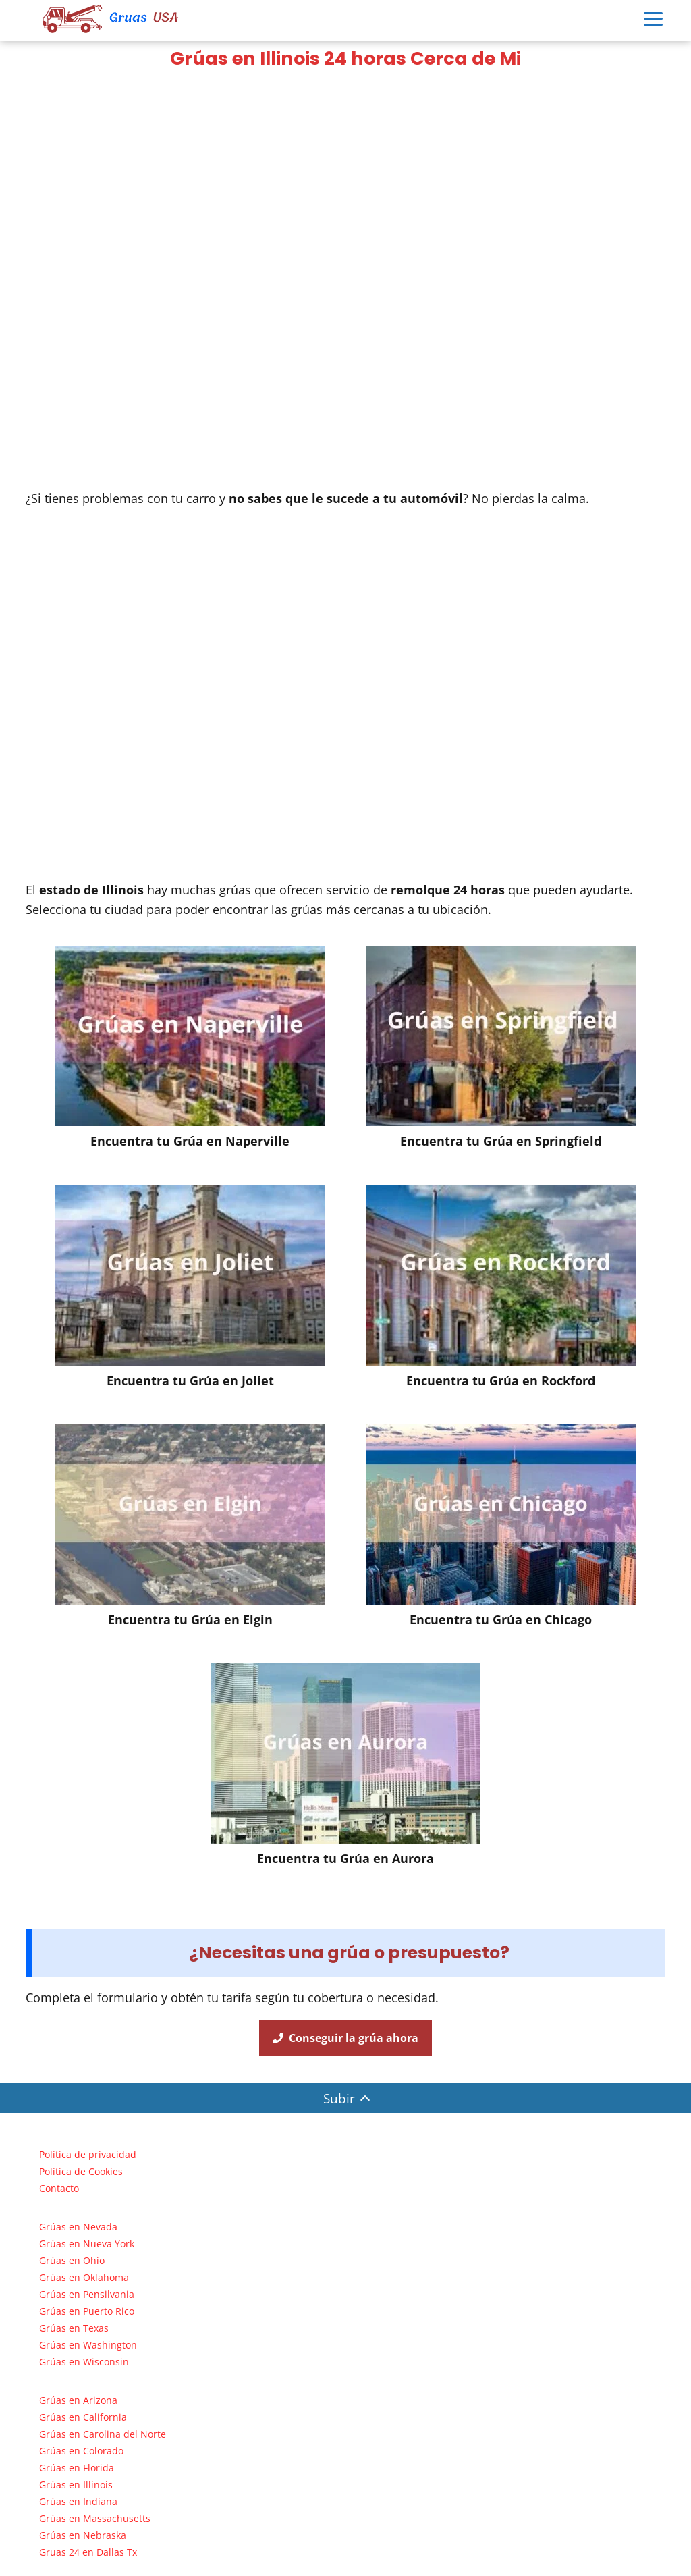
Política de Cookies (81, 2171)
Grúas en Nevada (78, 2226)
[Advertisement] (345, 179)
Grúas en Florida (76, 2467)
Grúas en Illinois (76, 2484)
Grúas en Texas (74, 2328)
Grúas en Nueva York (86, 2243)
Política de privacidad (87, 2154)
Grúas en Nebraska (82, 2535)
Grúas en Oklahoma (84, 2277)
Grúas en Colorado (81, 2450)
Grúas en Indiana (78, 2501)
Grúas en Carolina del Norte (102, 2433)
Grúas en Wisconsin (84, 2361)
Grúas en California (83, 2417)
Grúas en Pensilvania (86, 2294)
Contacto (59, 2188)
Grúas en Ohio (72, 2260)
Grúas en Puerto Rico (86, 2311)
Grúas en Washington (88, 2344)
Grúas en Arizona (78, 2400)
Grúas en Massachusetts (94, 2518)
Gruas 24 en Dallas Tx (88, 2552)
